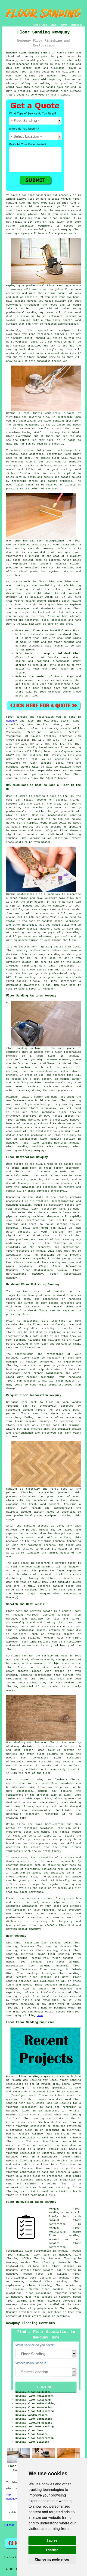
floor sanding (60, 218)
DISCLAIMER (76, 25)
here (40, 2015)
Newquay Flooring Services (30, 2323)
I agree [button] (52, 2540)
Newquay (11, 720)
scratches (36, 1892)
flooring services (61, 2300)
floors (74, 1779)
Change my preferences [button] (52, 2559)
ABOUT (53, 25)
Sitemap (9, 2525)
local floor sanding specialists (38, 2118)
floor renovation (38, 2293)
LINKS (44, 25)
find (17, 1942)
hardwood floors (47, 1742)
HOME (36, 25)
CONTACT (63, 25)
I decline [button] (52, 2550)
